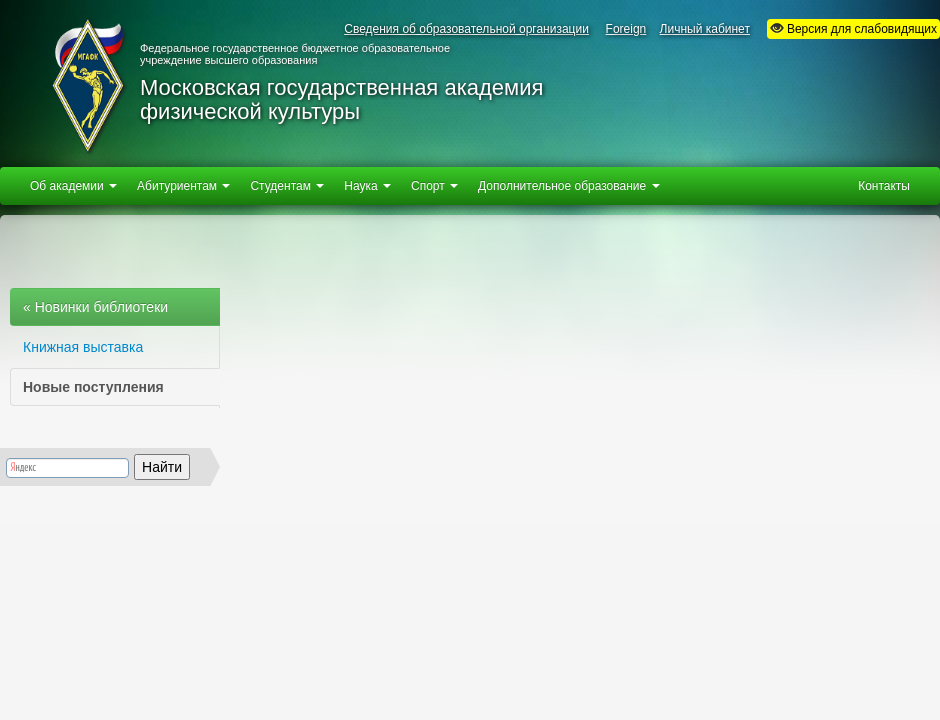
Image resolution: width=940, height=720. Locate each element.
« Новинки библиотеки (95, 307)
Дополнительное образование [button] (568, 186)
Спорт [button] (434, 186)
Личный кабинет (705, 29)
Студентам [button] (287, 186)
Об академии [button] (73, 186)
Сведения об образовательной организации (466, 29)
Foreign (626, 29)
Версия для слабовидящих (853, 28)
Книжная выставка (83, 347)
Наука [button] (367, 186)
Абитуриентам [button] (183, 186)
